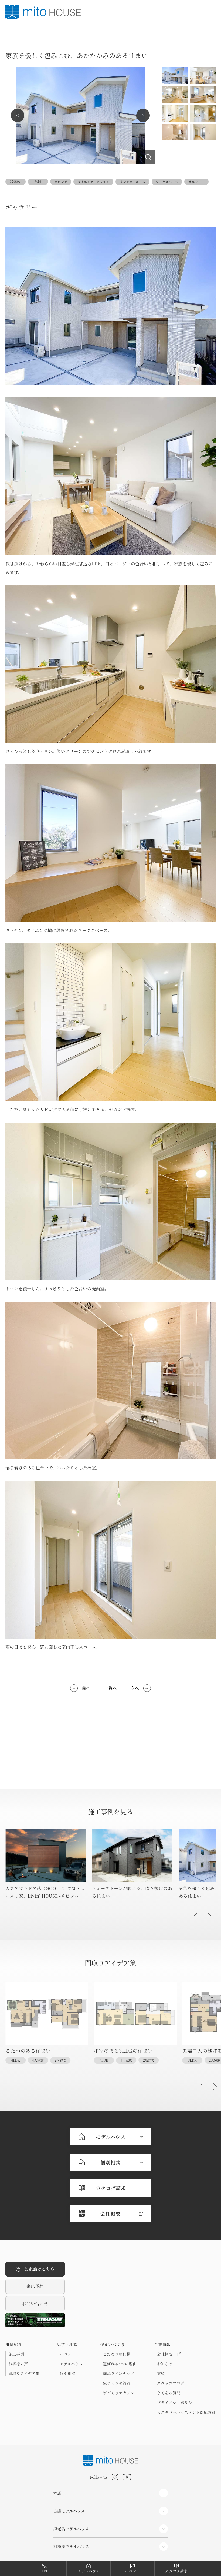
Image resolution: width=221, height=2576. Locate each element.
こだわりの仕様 (117, 2303)
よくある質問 (169, 2341)
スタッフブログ (171, 2332)
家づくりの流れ (117, 2332)
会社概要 (169, 2303)
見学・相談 (67, 2293)
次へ (135, 1688)
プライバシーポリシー (176, 2351)
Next (143, 115)
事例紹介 (13, 2293)
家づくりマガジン (118, 2341)
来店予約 (35, 2235)
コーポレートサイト (71, 2512)
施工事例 (16, 2303)
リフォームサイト (69, 2541)
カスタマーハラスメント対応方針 (186, 2361)
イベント (67, 2303)
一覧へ (110, 1688)
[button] (195, 1916)
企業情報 (162, 2293)
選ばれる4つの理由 (120, 2312)
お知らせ (165, 2312)
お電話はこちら (35, 2218)
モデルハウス (71, 2312)
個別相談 (67, 2322)
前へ (86, 1688)
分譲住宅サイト (67, 2527)
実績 (161, 2322)
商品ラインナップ (118, 2322)
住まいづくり (112, 2293)
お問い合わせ (35, 2252)
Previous (17, 115)
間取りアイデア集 (23, 2322)
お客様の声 (18, 2312)
